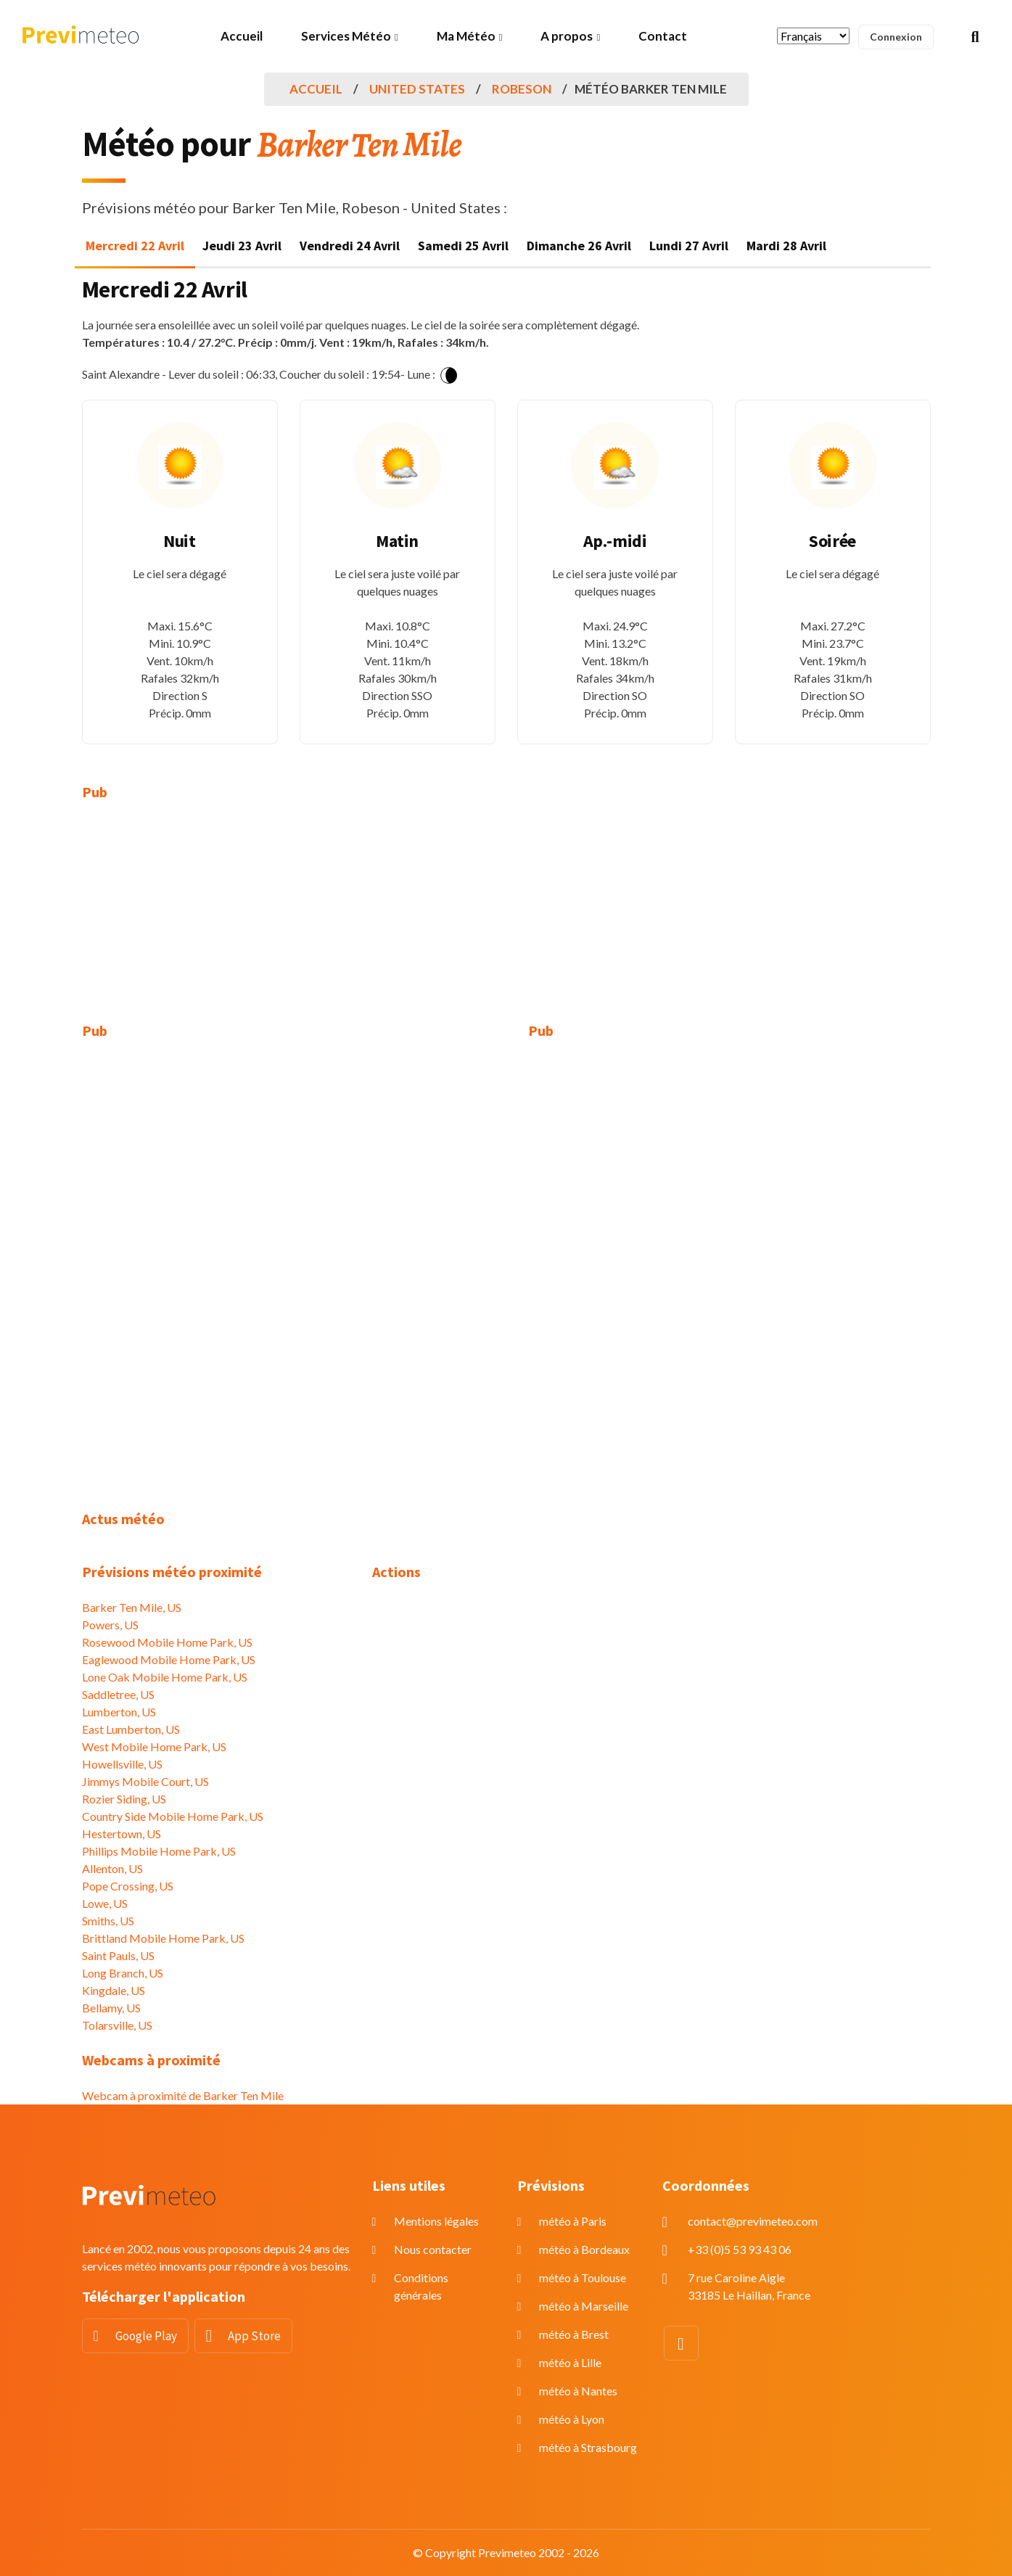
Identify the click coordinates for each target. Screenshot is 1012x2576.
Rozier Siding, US (124, 1799)
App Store (254, 2336)
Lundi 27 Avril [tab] (688, 245)
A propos (566, 36)
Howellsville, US (122, 1764)
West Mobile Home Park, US (154, 1746)
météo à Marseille (583, 2306)
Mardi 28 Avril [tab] (786, 245)
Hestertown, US (121, 1833)
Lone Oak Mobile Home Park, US (164, 1677)
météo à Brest (574, 2334)
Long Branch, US (122, 1973)
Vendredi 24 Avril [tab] (350, 245)
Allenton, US (112, 1868)
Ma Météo (466, 36)
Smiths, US (108, 1920)
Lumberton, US (119, 1712)
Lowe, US (105, 1903)
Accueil (242, 36)
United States (417, 88)
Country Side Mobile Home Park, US (172, 1816)
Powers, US (110, 1624)
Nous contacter (433, 2249)
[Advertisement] (216, 920)
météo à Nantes (578, 2391)
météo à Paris (572, 2221)
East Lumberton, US (131, 1729)
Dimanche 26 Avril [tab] (579, 245)
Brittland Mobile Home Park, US (163, 1938)
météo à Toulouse (582, 2277)
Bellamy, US (111, 2008)
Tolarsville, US (117, 2025)
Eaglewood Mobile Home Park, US (168, 1659)
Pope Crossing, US (127, 1886)
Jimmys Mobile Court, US (145, 1781)
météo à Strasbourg (588, 2447)
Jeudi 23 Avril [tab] (241, 245)
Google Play (146, 2336)
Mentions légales (436, 2221)
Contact (662, 36)
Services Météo (346, 36)
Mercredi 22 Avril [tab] (135, 245)
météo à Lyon (571, 2419)
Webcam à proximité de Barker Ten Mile (183, 2095)
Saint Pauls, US (118, 1955)
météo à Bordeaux (584, 2249)
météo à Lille (570, 2362)
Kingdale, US (113, 1990)
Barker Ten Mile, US (131, 1607)
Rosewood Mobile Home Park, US (167, 1642)
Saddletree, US (118, 1694)
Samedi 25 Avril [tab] (463, 245)
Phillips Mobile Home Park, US (159, 1851)
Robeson (521, 88)
